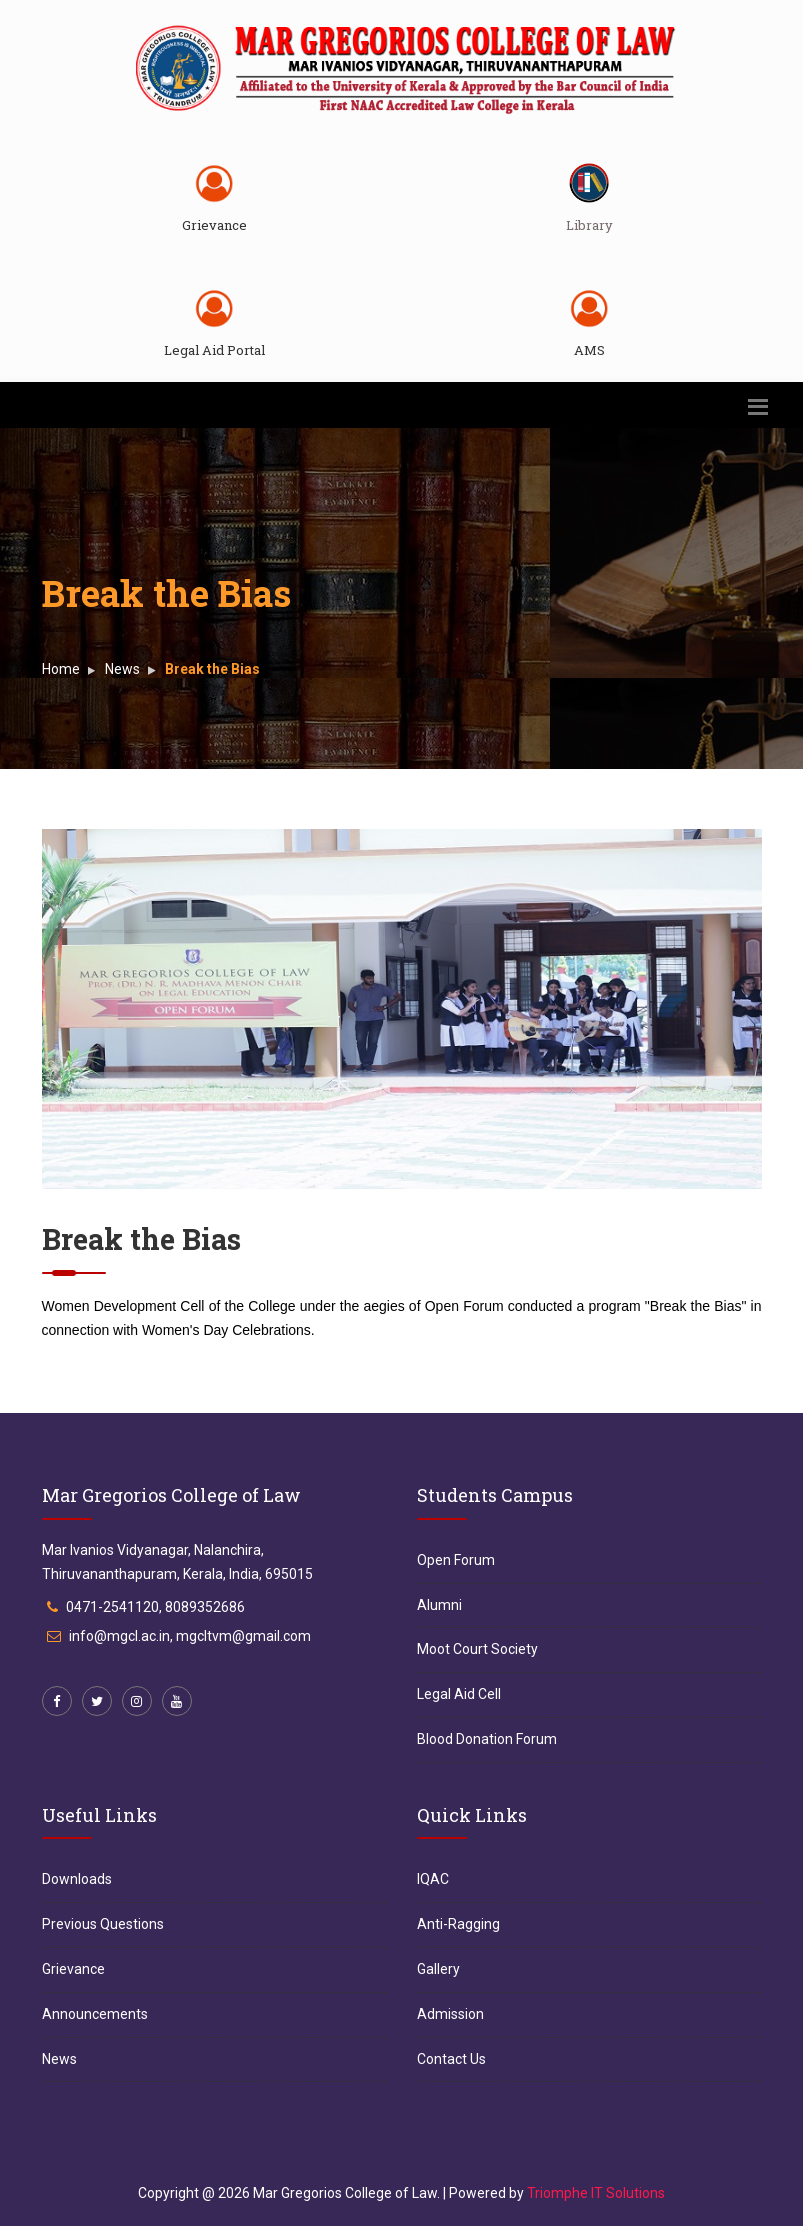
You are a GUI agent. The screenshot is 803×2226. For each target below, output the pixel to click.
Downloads (77, 1879)
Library (589, 225)
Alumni (439, 1605)
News (122, 669)
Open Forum (456, 1560)
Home (61, 669)
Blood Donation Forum (487, 1739)
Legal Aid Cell (459, 1694)
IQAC (433, 1879)
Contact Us (451, 2059)
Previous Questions (103, 1924)
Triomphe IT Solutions (596, 2193)
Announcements (95, 2014)
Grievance (214, 225)
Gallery (438, 1969)
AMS (589, 350)
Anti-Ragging (458, 1924)
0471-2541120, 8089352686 (155, 1607)
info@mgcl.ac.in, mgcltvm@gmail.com (190, 1636)
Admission (450, 2014)
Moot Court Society (477, 1649)
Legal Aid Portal (214, 350)
